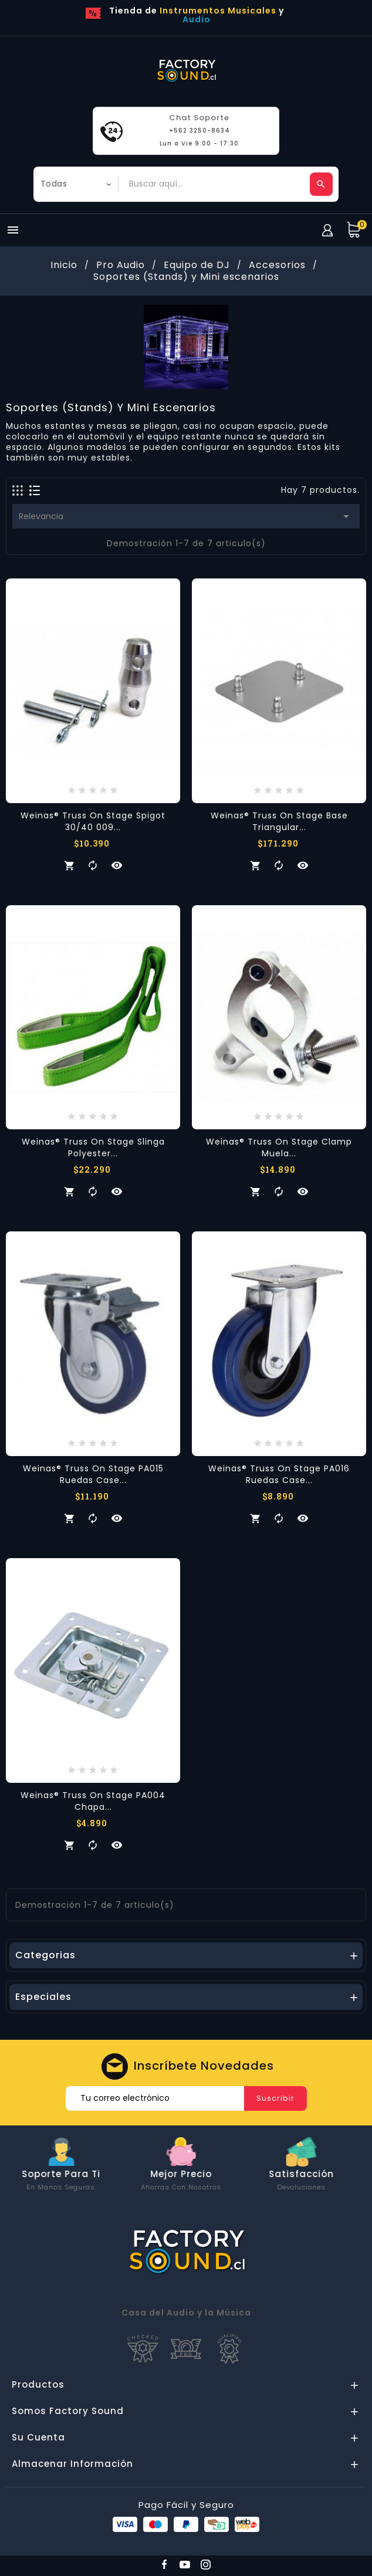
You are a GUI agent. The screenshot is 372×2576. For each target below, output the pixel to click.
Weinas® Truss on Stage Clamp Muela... (279, 1147)
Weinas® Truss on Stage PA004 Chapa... (93, 1801)
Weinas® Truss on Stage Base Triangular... (279, 821)
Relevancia (186, 516)
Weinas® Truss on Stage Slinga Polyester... (93, 1147)
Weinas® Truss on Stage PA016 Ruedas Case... (279, 1474)
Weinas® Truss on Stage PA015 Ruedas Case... (93, 1474)
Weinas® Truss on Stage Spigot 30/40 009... (93, 821)
